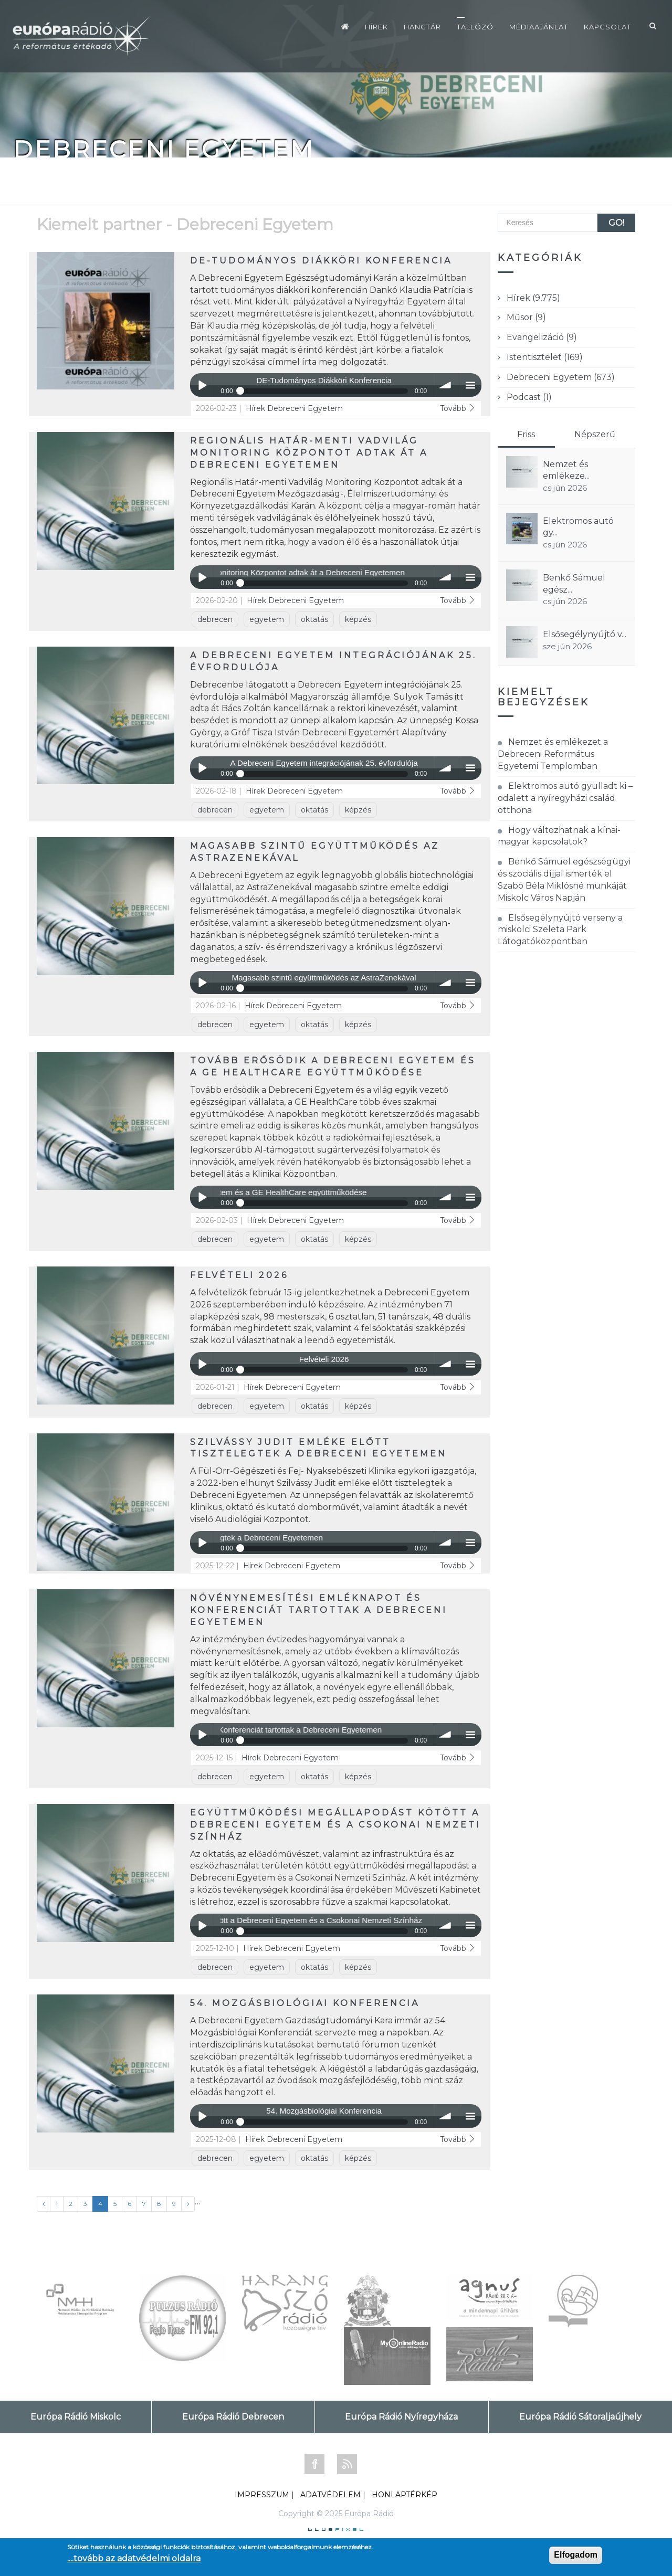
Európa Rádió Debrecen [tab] (233, 2417)
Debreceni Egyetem (305, 408)
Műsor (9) (526, 317)
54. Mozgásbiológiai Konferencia (304, 2003)
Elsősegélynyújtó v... (584, 634)
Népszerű (594, 434)
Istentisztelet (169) (545, 357)
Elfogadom (575, 2554)
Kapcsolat (607, 27)
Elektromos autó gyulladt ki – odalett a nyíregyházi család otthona (565, 798)
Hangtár (422, 27)
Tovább (458, 408)
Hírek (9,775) (533, 298)
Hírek (376, 27)
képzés (358, 619)
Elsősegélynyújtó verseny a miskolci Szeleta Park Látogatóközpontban (560, 930)
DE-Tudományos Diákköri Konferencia (321, 261)
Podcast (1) (529, 397)
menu (470, 385)
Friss (526, 434)
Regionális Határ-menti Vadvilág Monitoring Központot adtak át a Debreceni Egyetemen (309, 453)
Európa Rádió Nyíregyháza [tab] (401, 2417)
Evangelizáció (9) (542, 337)
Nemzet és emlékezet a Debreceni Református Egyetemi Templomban (553, 754)
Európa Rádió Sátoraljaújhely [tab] (580, 2417)
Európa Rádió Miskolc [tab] (75, 2417)
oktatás (314, 619)
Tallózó (475, 27)
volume (446, 385)
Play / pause (202, 385)
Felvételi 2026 (239, 1275)
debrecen (215, 619)
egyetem (266, 619)
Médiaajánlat (538, 27)
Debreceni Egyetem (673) (561, 377)
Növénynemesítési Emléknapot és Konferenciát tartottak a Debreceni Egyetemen (318, 1610)
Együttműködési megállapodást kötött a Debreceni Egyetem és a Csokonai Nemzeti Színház (335, 1825)
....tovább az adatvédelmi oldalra (134, 2558)
